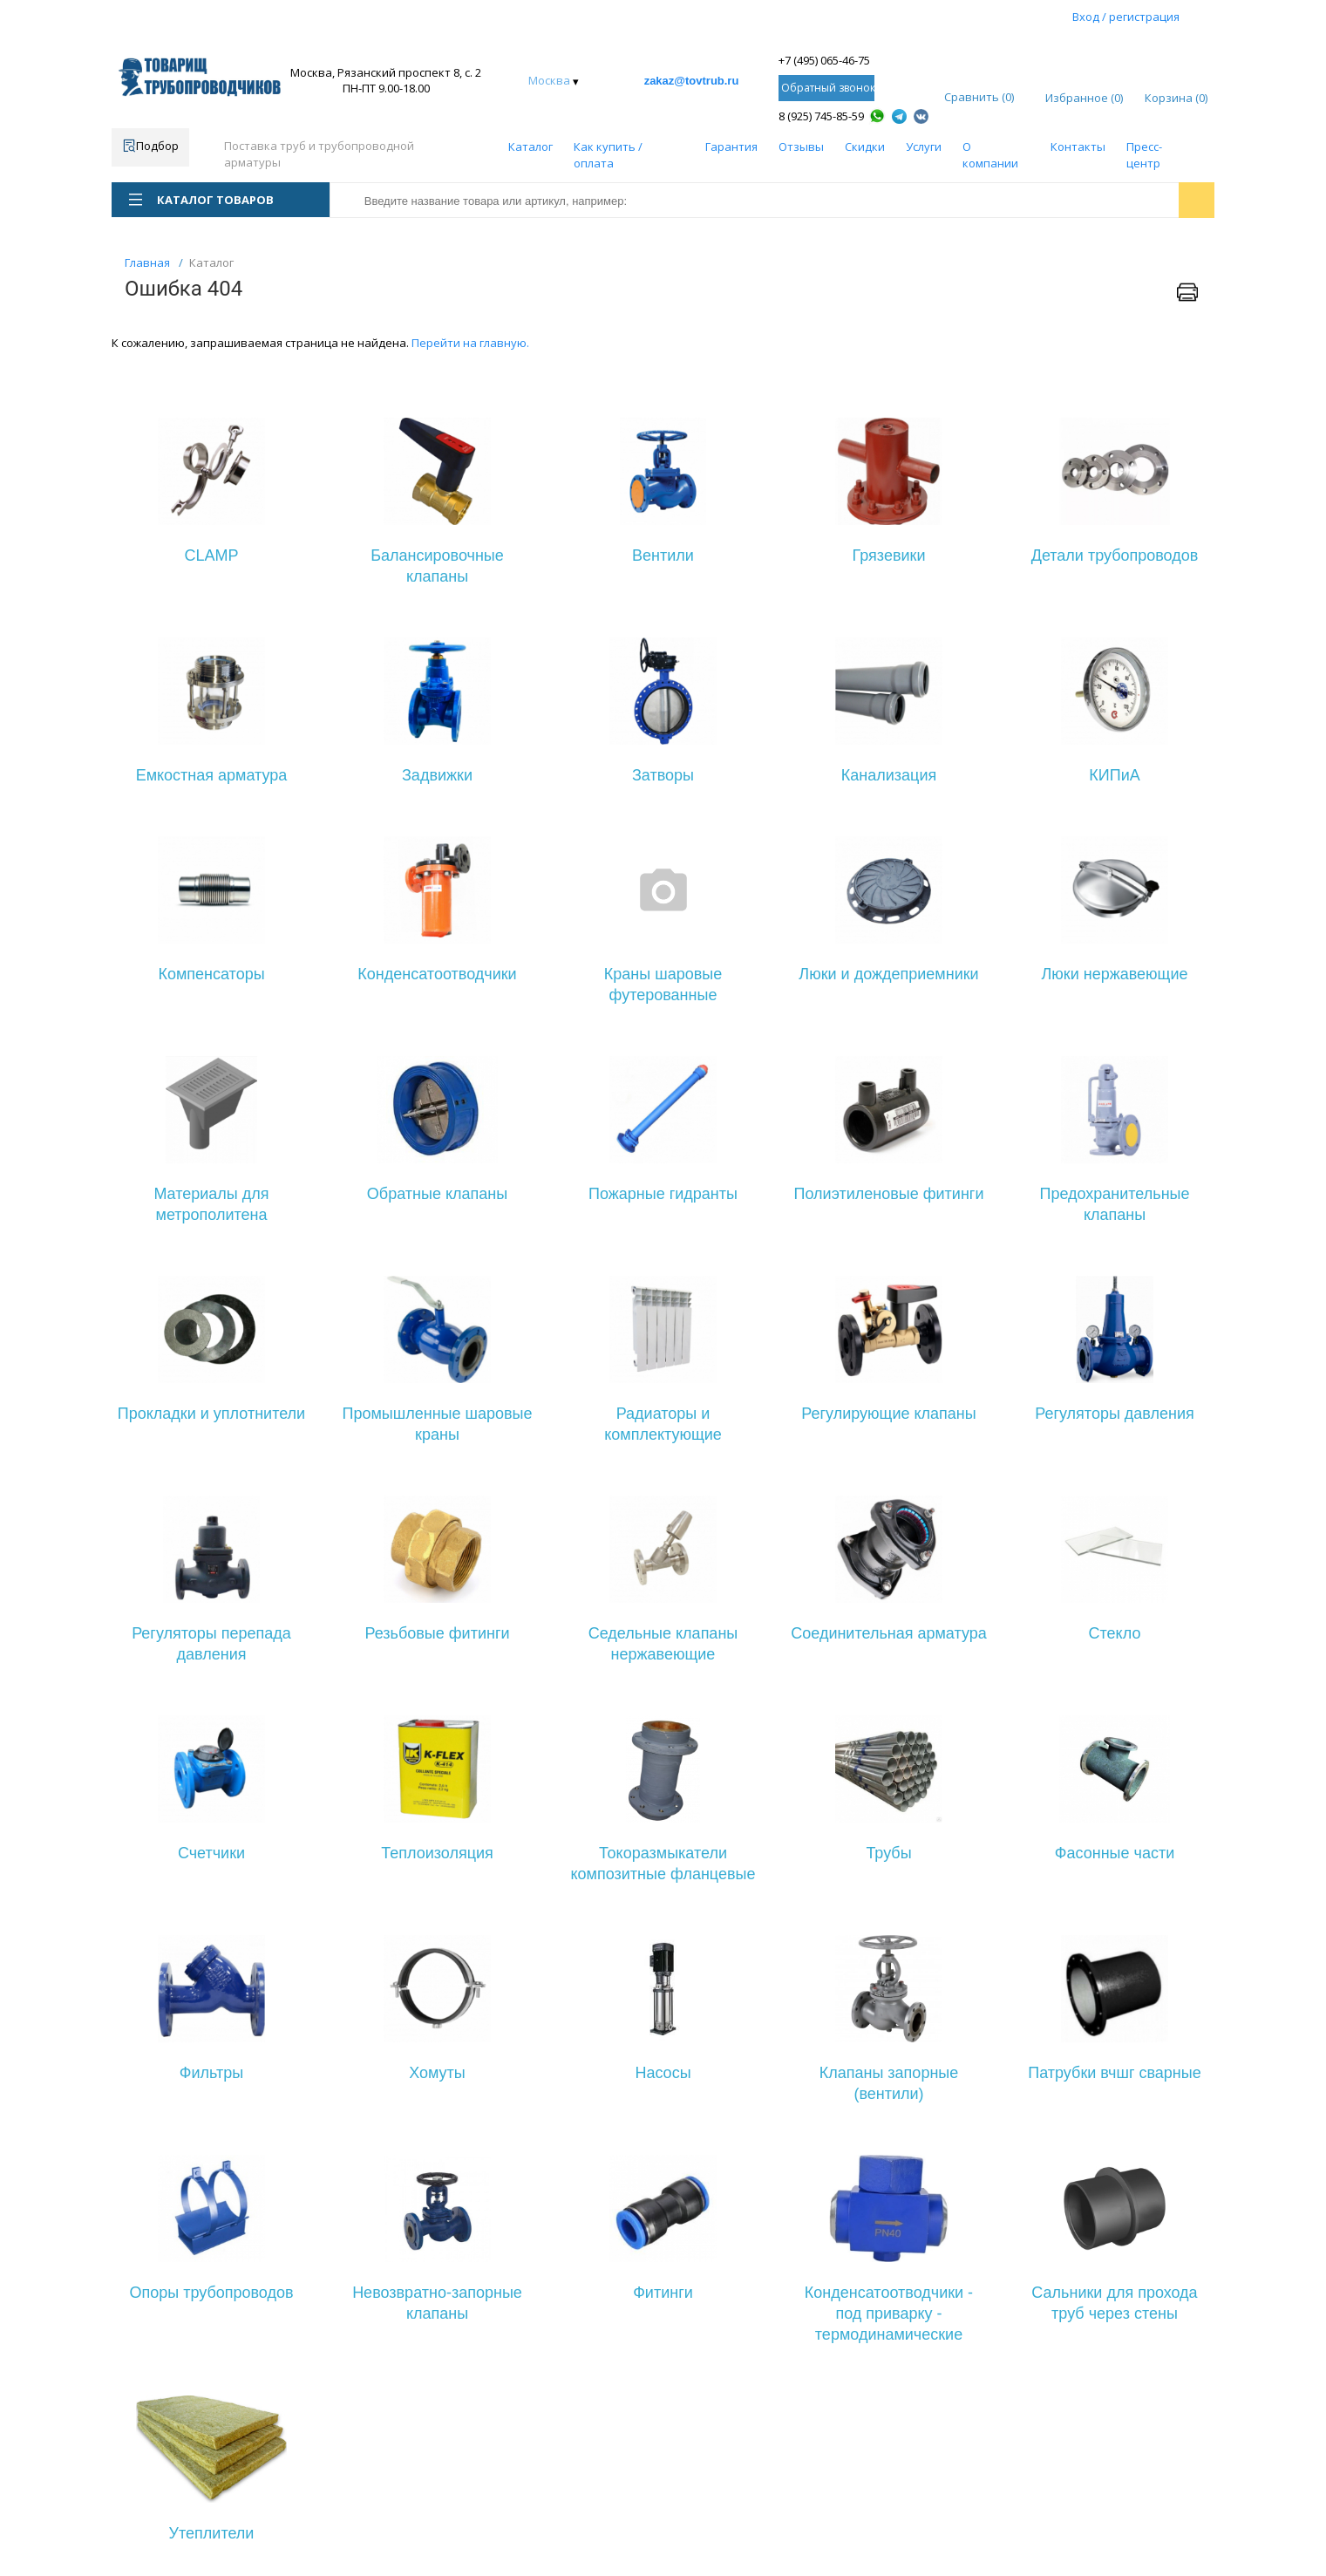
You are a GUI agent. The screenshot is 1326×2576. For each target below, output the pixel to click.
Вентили (663, 555)
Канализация (888, 775)
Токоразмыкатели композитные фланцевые (663, 1863)
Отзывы (801, 146)
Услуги (924, 146)
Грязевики (889, 555)
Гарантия (731, 146)
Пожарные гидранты (663, 1194)
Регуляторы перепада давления (211, 1644)
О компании (990, 155)
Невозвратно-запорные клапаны (437, 2303)
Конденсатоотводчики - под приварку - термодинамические (889, 2313)
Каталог (530, 146)
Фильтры (211, 2073)
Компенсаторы (211, 974)
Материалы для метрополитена (211, 1204)
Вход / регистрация (1126, 16)
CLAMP (211, 555)
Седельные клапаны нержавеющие (663, 1644)
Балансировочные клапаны (437, 566)
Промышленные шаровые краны (437, 1424)
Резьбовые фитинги (436, 1633)
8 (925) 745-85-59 (821, 116)
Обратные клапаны (437, 1194)
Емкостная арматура (212, 775)
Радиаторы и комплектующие (663, 1424)
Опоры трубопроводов (211, 2292)
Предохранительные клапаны (1114, 1204)
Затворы (663, 775)
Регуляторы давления (1114, 1413)
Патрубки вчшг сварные (1114, 2073)
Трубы (888, 1853)
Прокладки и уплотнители (211, 1413)
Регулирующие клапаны (888, 1413)
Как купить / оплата (608, 155)
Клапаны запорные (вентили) (889, 2083)
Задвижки (437, 775)
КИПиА (1114, 775)
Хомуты (437, 2073)
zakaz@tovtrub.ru (691, 80)
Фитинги (663, 2292)
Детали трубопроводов (1115, 555)
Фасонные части (1114, 1853)
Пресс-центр (1144, 155)
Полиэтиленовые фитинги (889, 1194)
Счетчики (211, 1853)
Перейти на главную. (470, 343)
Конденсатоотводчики (436, 974)
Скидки (865, 146)
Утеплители (212, 2533)
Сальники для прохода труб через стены (1114, 2303)
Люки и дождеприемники (888, 974)
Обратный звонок (827, 87)
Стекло (1115, 1633)
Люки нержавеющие (1114, 974)
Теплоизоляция (437, 1853)
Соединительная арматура (889, 1633)
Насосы (662, 2073)
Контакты (1078, 146)
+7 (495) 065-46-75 (824, 60)
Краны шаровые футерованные (663, 984)
